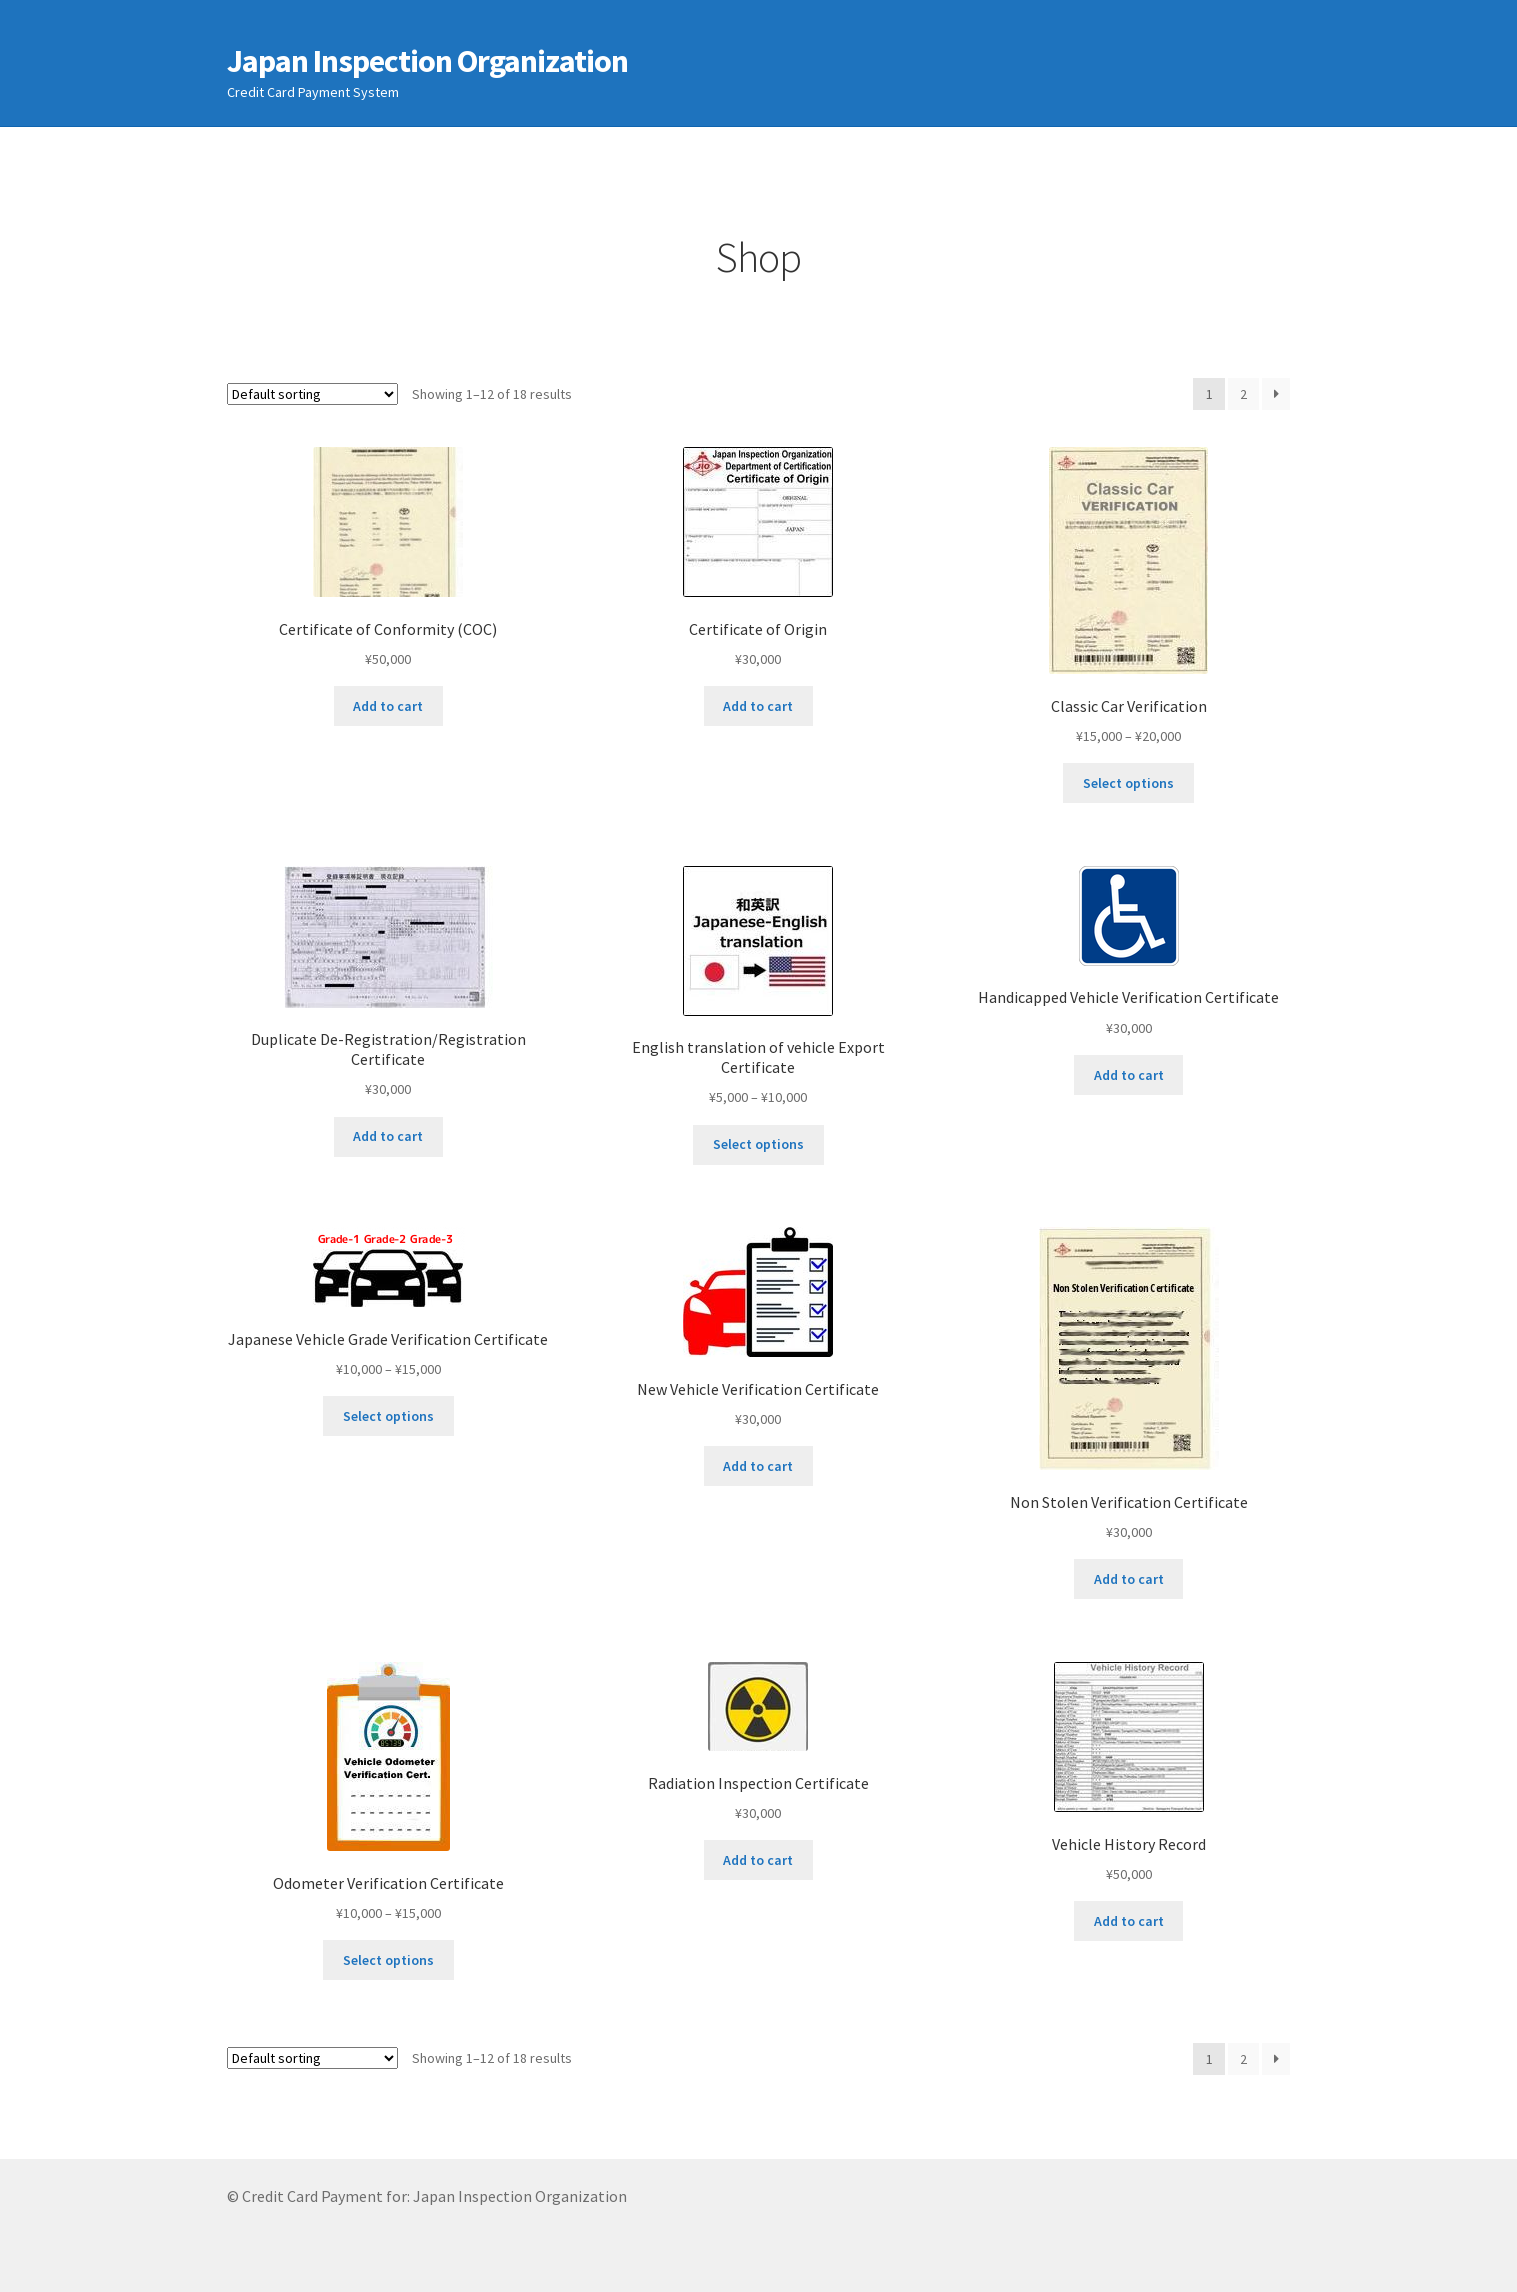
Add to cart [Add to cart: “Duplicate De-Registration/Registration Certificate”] (388, 1136)
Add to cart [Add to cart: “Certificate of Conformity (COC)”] (388, 706)
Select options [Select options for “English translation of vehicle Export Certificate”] (758, 1144)
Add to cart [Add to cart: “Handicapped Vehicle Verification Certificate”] (1129, 1075)
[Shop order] (312, 394)
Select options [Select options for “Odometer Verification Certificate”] (388, 1960)
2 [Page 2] (1243, 394)
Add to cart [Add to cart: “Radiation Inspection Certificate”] (758, 1860)
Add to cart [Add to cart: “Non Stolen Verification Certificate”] (1129, 1579)
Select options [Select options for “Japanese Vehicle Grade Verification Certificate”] (388, 1416)
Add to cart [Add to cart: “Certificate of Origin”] (758, 706)
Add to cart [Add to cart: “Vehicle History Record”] (1129, 1921)
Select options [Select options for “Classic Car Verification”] (1128, 783)
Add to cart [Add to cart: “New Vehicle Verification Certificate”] (758, 1466)
